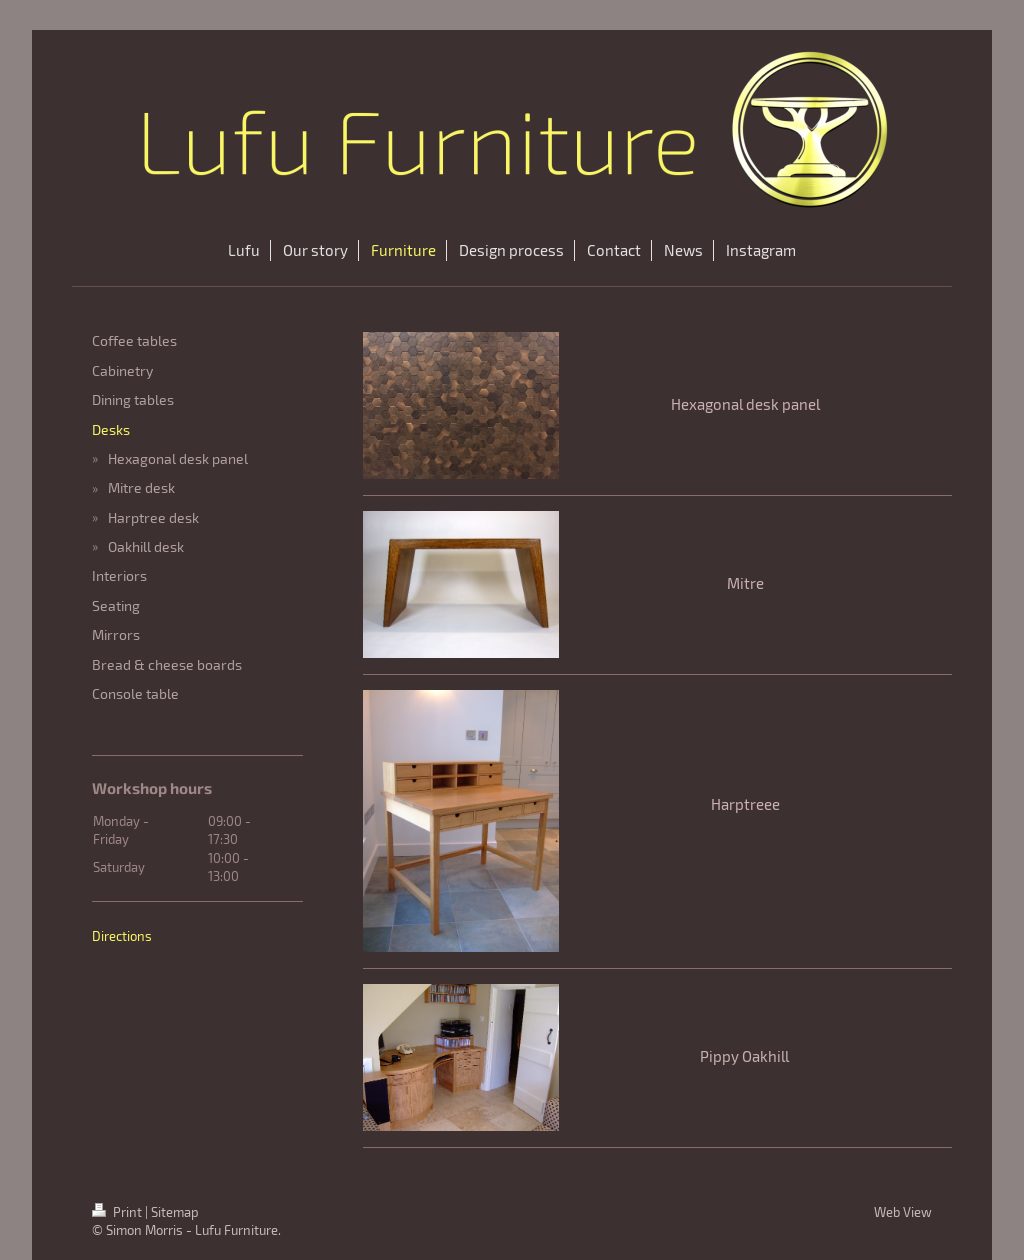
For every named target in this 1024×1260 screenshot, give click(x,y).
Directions (122, 936)
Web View (903, 1212)
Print (118, 1212)
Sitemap (175, 1212)
